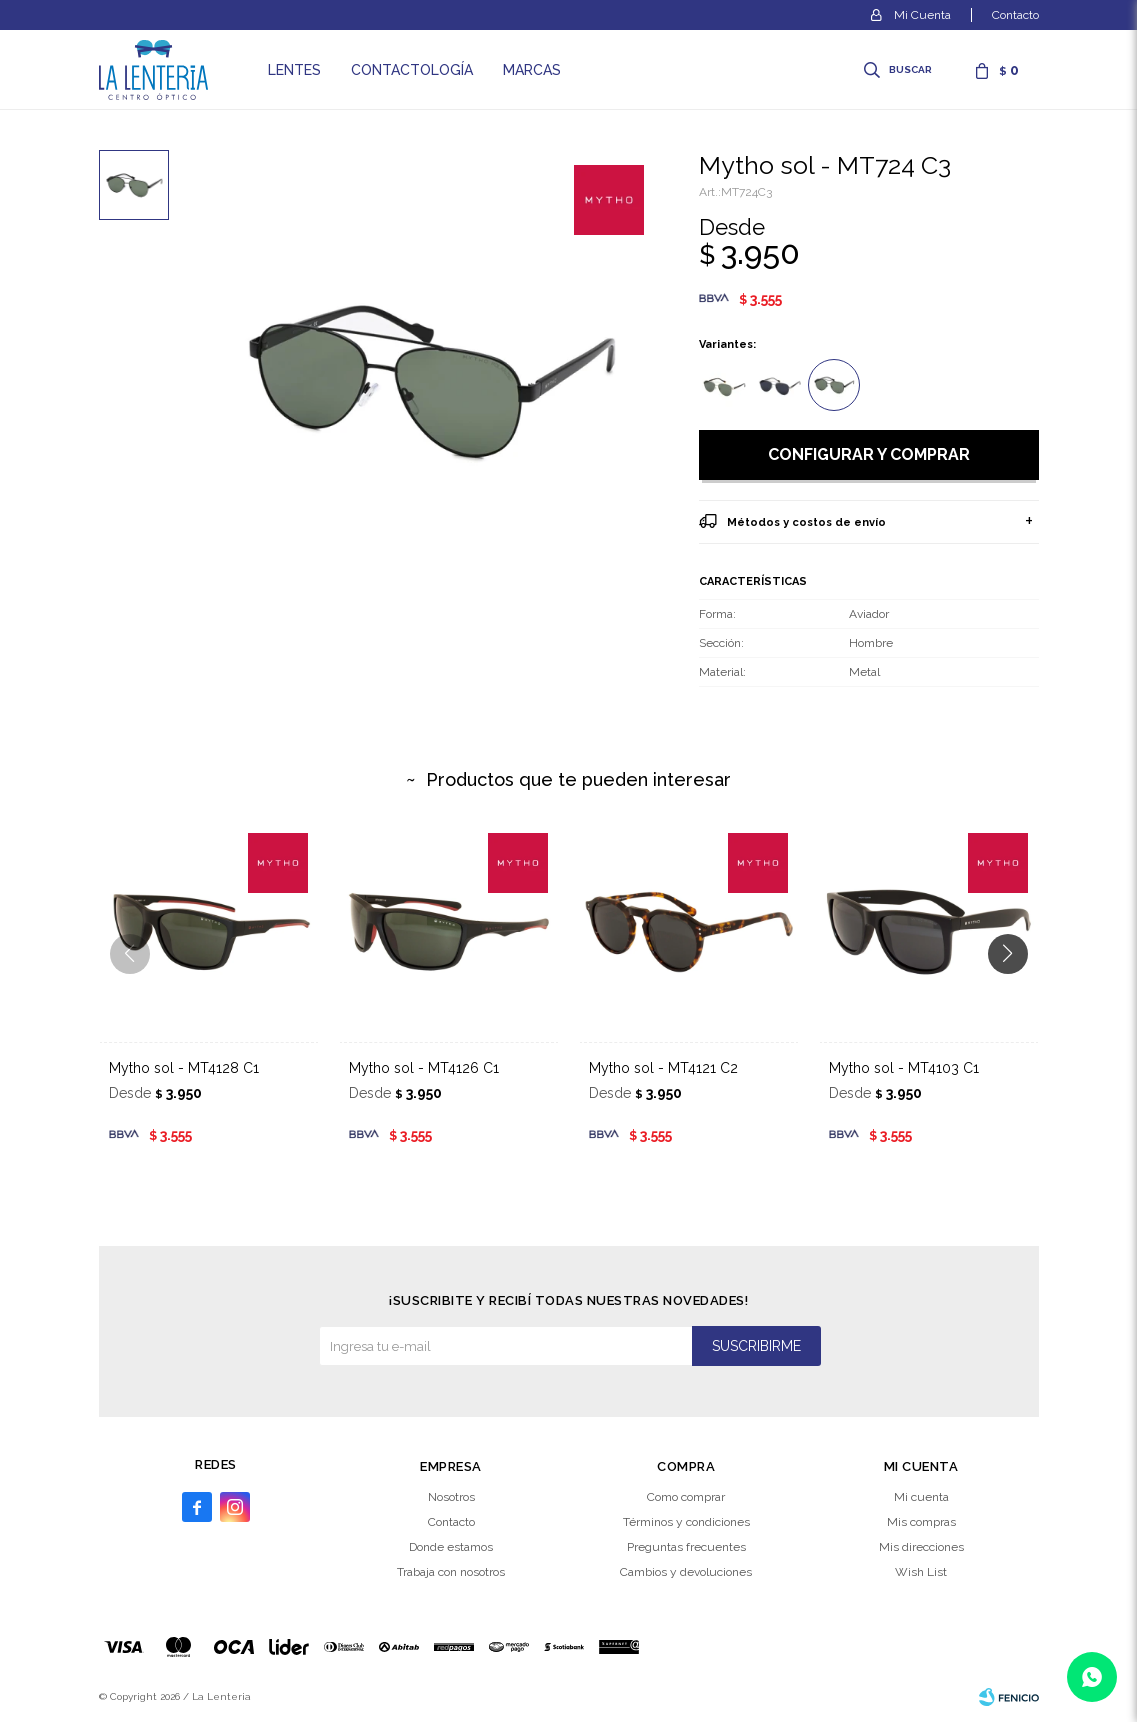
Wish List (921, 1572)
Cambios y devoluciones (686, 1572)
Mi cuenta (921, 1497)
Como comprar (686, 1497)
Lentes (294, 70)
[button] (1015, 994)
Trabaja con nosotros (451, 1572)
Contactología (412, 70)
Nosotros (451, 1497)
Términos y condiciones (686, 1522)
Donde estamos (451, 1547)
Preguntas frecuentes (686, 1547)
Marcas (532, 70)
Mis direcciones (921, 1547)
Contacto (1015, 15)
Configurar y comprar (869, 454)
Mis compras (921, 1522)
